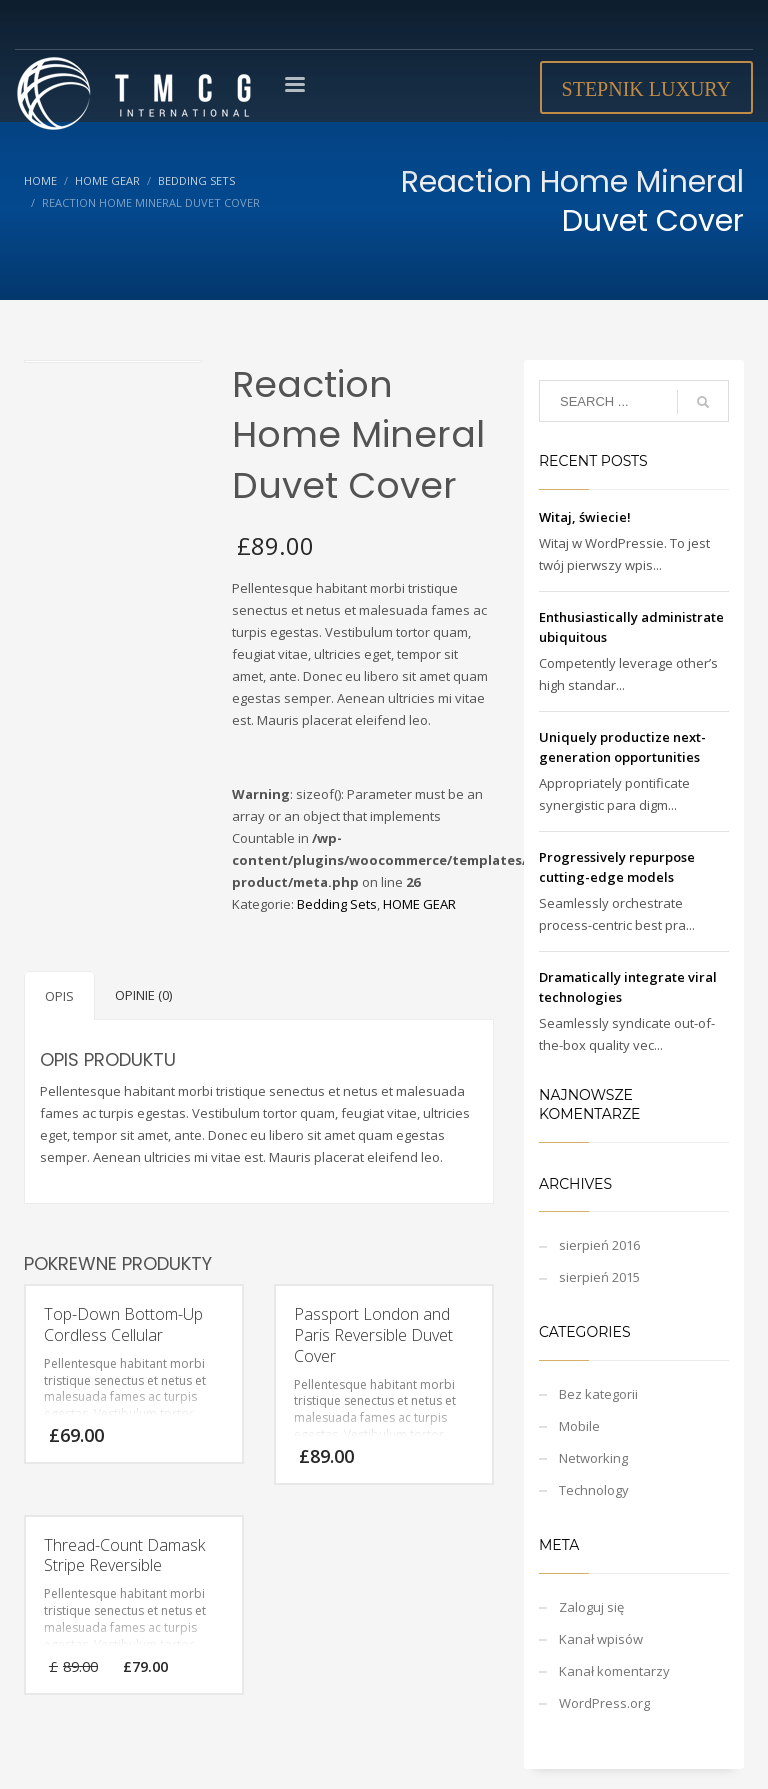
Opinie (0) (143, 995)
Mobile (579, 1426)
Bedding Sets (337, 904)
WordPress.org (604, 1703)
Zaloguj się (591, 1607)
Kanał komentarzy (614, 1671)
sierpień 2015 (599, 1277)
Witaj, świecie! (585, 517)
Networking (593, 1458)
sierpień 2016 (599, 1245)
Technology (594, 1490)
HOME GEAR (419, 904)
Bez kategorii (598, 1394)
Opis (59, 996)
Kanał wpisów (601, 1639)
